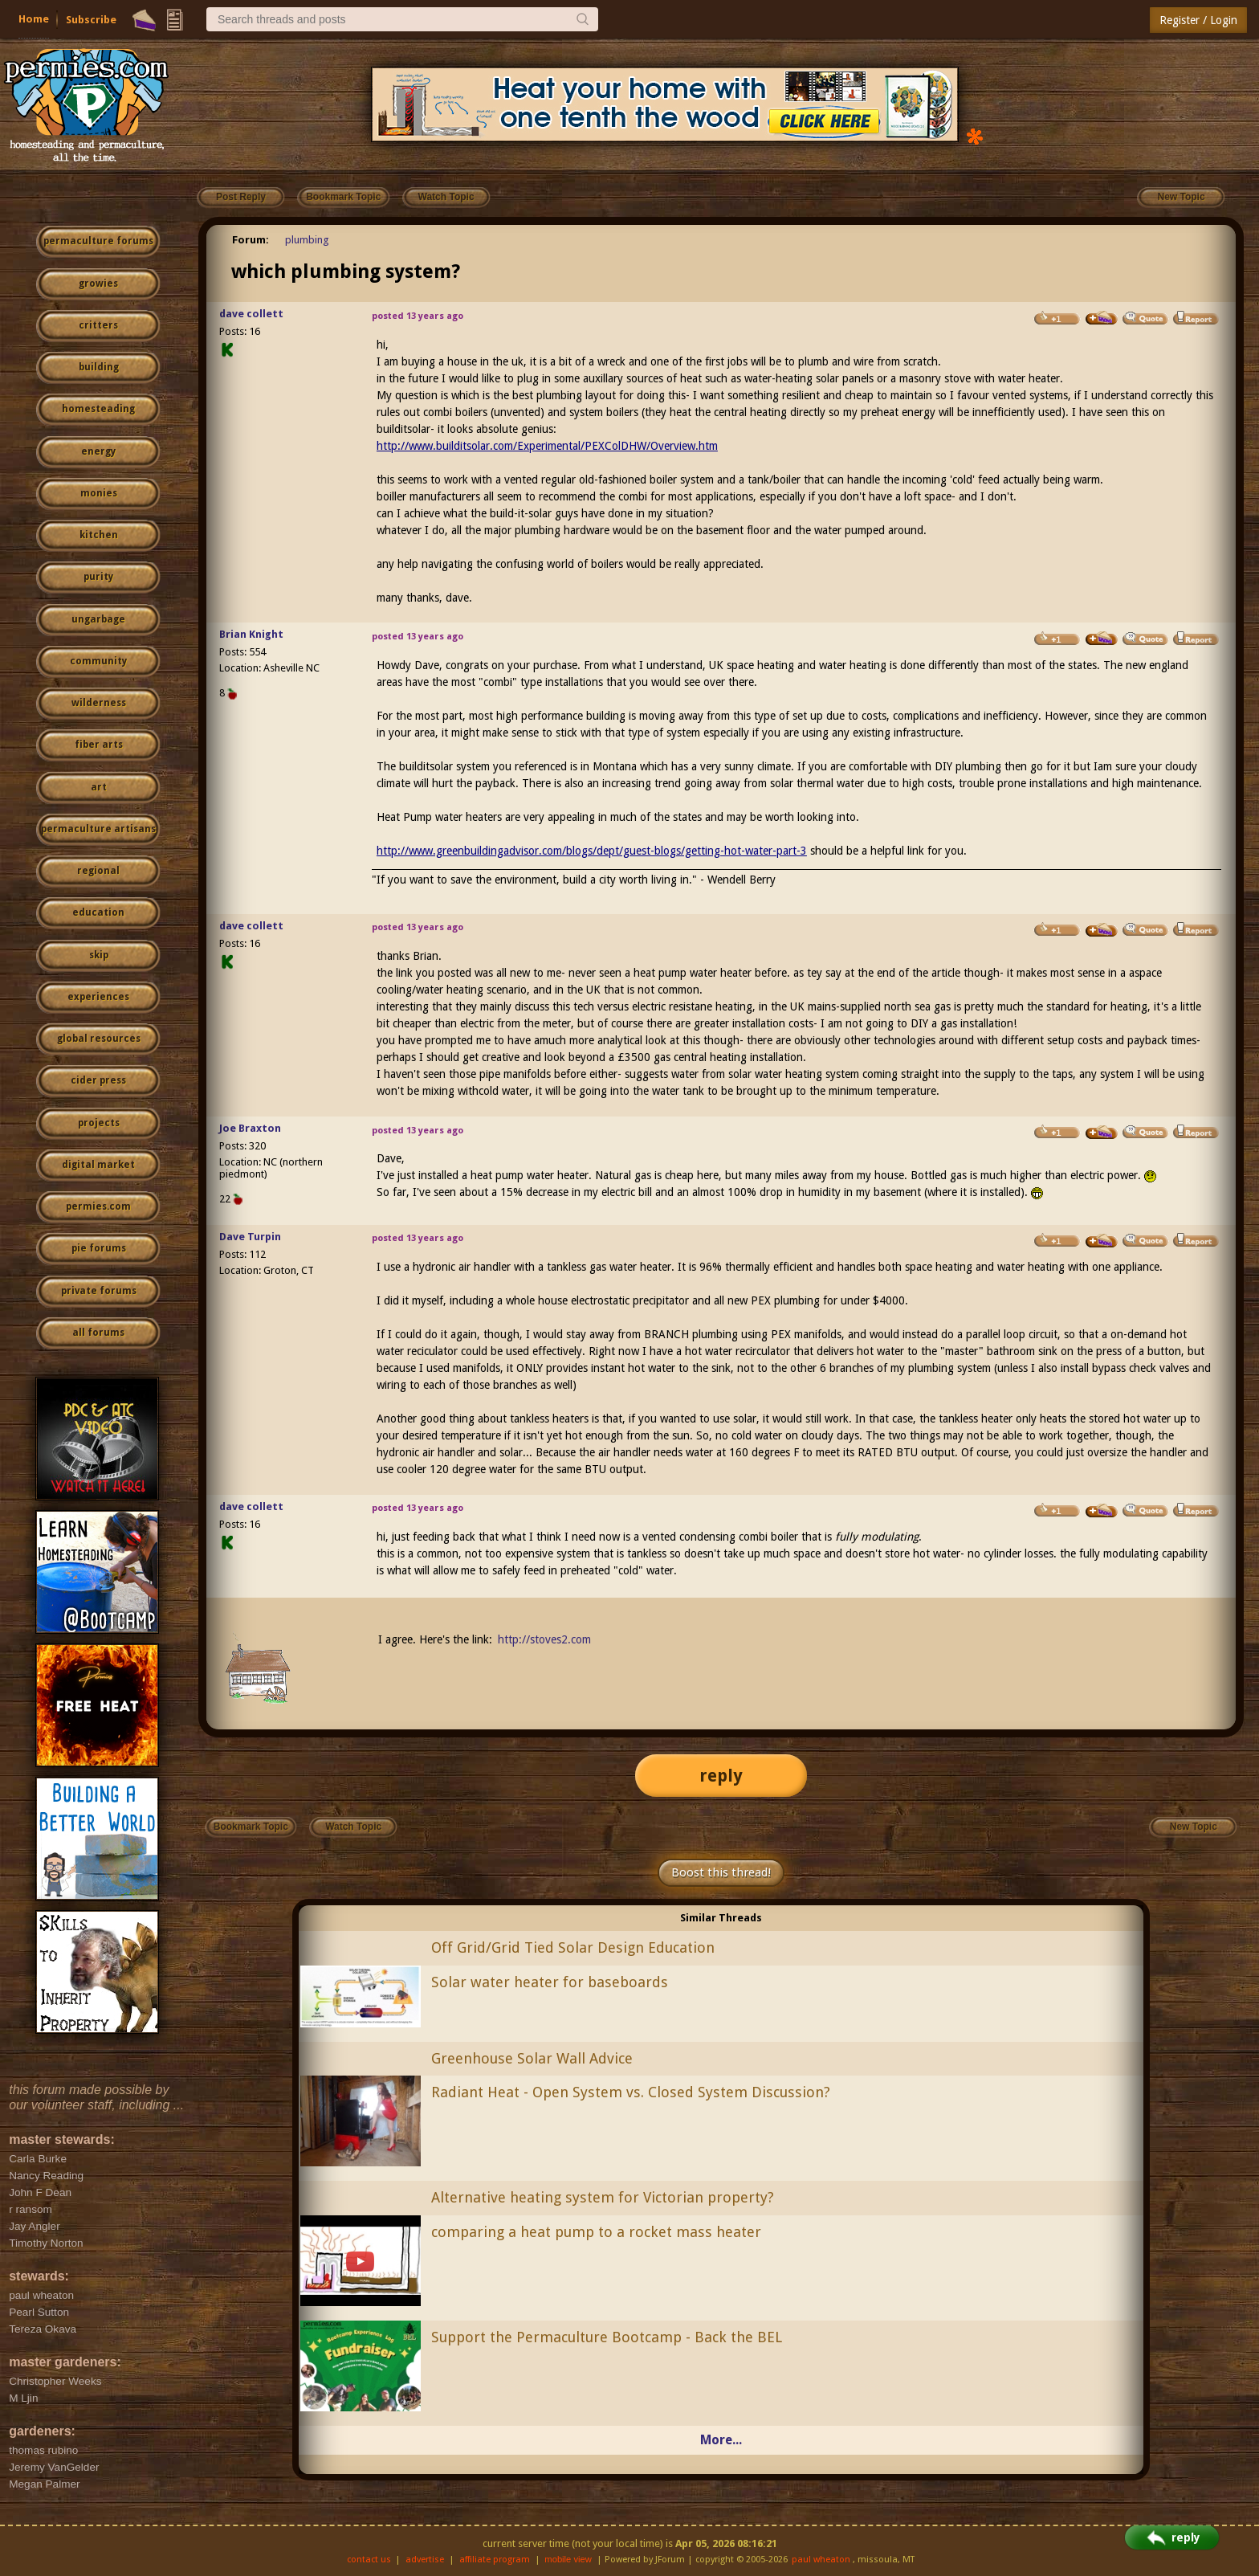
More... (721, 2439)
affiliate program (494, 2559)
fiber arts (99, 744)
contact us (369, 2559)
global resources (99, 1038)
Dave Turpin (250, 1237)
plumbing (307, 240)
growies (98, 283)
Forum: (250, 240)
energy (98, 451)
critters (98, 325)
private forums (98, 1290)
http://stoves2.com (544, 1639)
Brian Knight (251, 634)
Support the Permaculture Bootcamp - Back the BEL (606, 2337)
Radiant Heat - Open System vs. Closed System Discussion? (630, 2092)
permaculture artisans (98, 829)
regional (98, 870)
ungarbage (98, 619)
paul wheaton (821, 2559)
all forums (98, 1332)
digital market (98, 1164)
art (99, 787)
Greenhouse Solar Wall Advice (532, 2058)
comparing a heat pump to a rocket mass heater (596, 2231)
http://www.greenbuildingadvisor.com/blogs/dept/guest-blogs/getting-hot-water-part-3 (592, 850)
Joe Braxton (250, 1128)
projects (99, 1123)
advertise (424, 2559)
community (98, 661)
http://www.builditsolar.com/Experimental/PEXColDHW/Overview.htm (547, 445)
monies (98, 493)
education (98, 912)
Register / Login (1198, 20)
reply (721, 1776)
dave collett (251, 314)
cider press (98, 1080)
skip (98, 955)
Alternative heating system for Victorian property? (602, 2197)
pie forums (98, 1248)
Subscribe (91, 20)
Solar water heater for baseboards (549, 1982)
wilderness (98, 702)
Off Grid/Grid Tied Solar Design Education (573, 1947)
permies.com (98, 1206)
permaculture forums (98, 241)
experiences (98, 996)
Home (33, 19)
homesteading (98, 408)
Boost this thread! (721, 1872)
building (99, 367)
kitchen (98, 535)
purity (98, 576)
